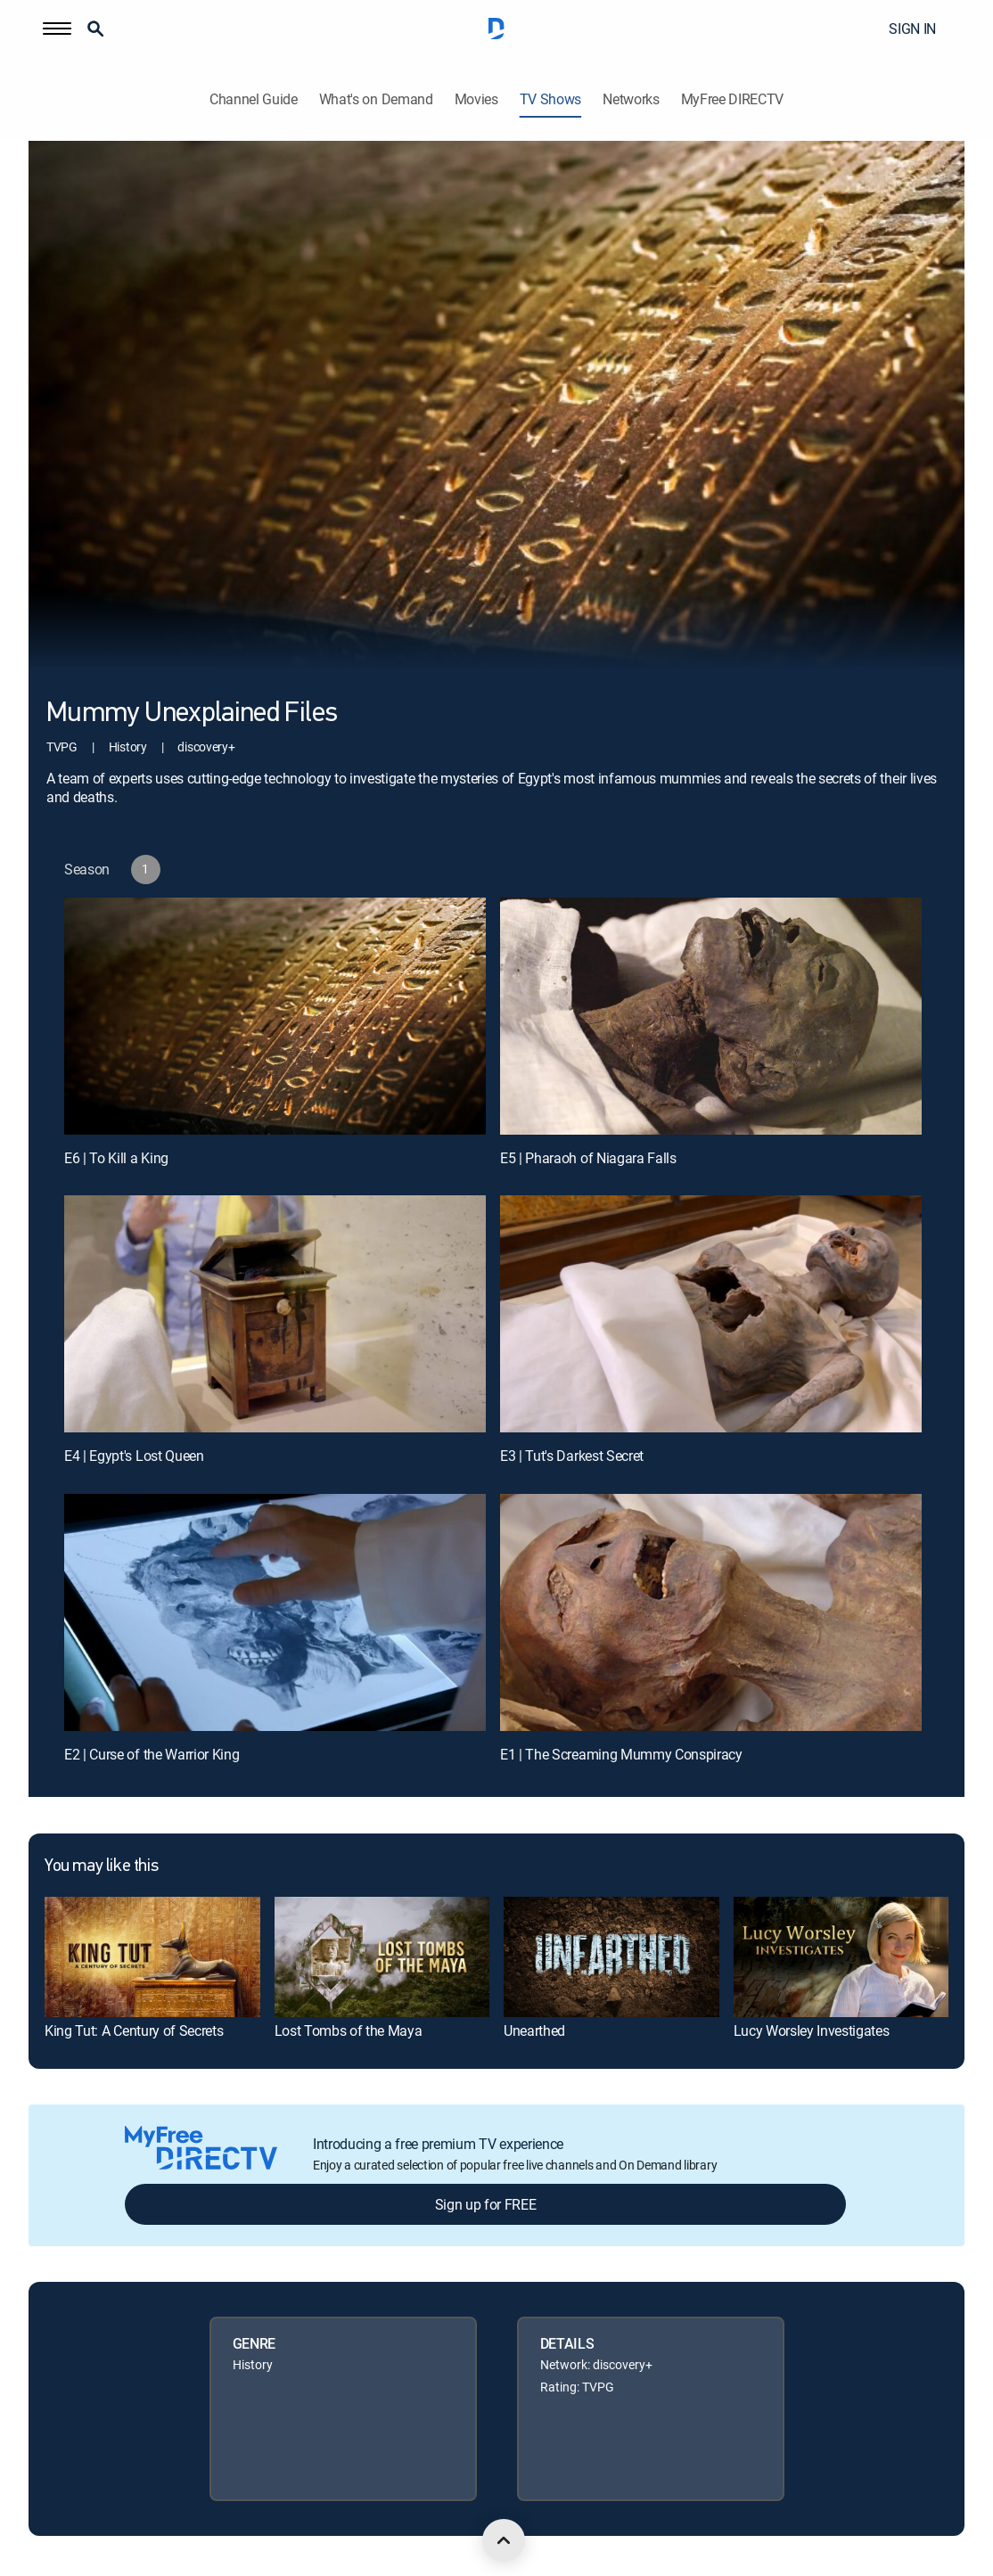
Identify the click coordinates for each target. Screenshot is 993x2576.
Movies (476, 99)
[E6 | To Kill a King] (275, 1016)
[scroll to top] (503, 2540)
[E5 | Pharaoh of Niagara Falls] (711, 1016)
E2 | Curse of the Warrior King (151, 1754)
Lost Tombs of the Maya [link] (349, 2030)
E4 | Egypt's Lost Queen (134, 1455)
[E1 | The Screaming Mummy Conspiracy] (711, 1612)
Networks (631, 99)
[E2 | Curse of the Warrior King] (275, 1612)
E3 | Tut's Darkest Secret (572, 1455)
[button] (57, 28)
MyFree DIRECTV (732, 99)
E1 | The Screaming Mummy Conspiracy (621, 1754)
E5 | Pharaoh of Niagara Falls (588, 1158)
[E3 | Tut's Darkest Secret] (711, 1313)
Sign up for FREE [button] (486, 2204)
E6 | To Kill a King (116, 1158)
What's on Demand (376, 99)
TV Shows (550, 99)
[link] (152, 1957)
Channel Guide (253, 99)
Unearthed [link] (534, 2030)
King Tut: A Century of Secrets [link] (134, 2030)
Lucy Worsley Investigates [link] (812, 2030)
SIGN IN (912, 28)
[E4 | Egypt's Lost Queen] (275, 1313)
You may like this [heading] (101, 1866)
